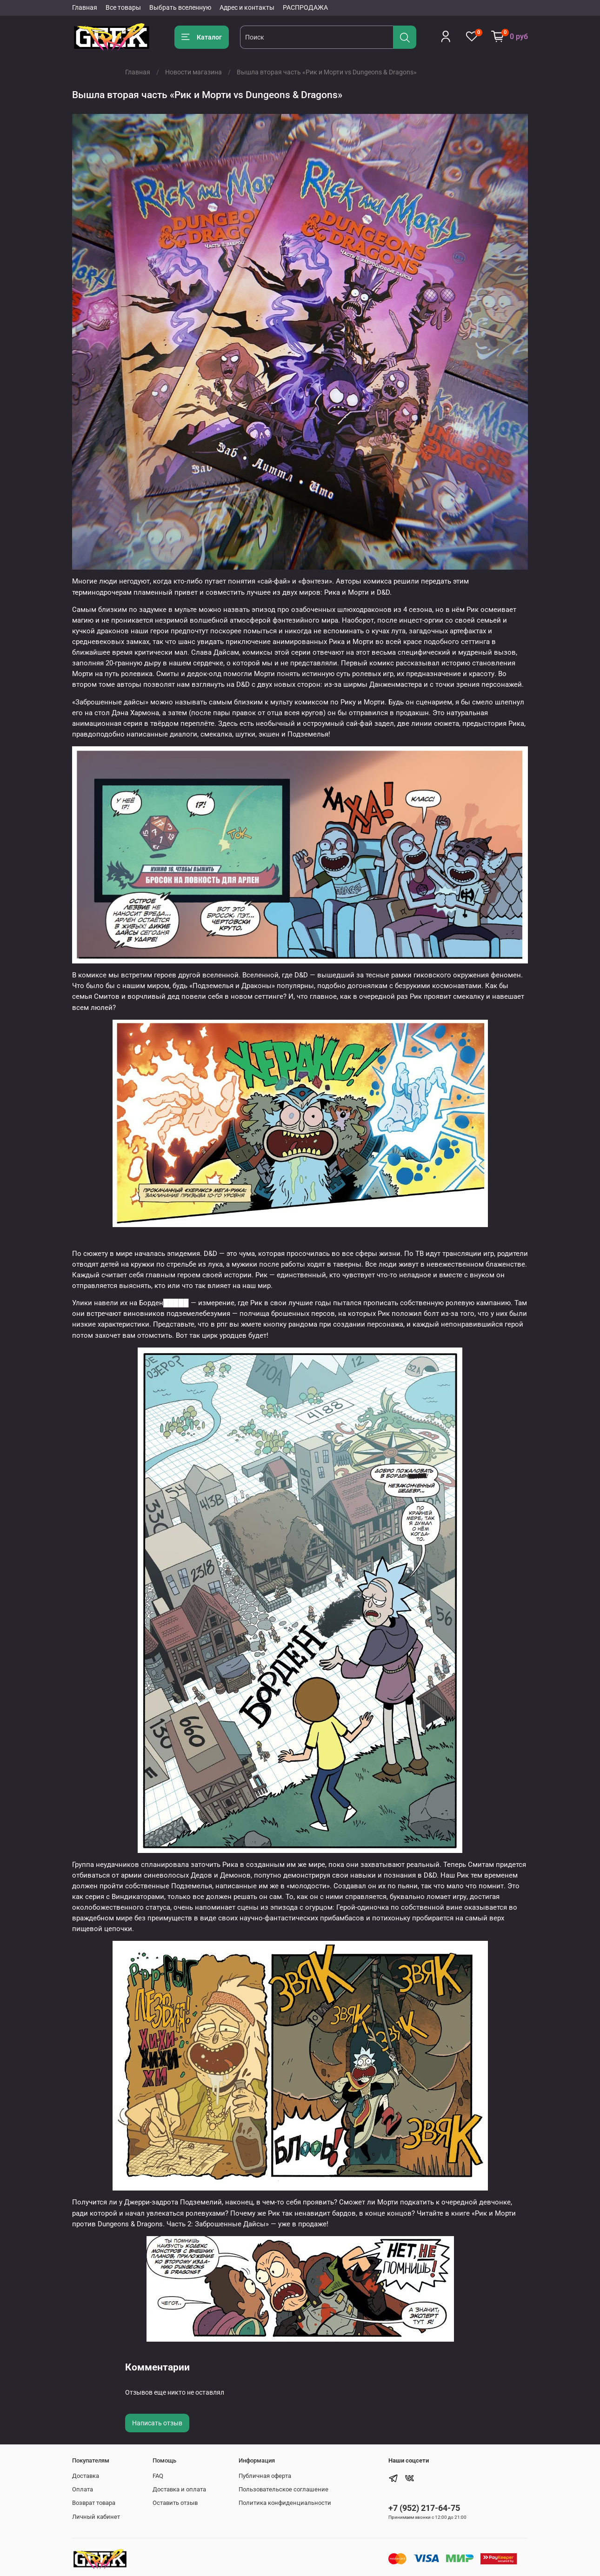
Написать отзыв (157, 2423)
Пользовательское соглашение (283, 2489)
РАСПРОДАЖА (305, 7)
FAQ (158, 2475)
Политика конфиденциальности (285, 2502)
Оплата (82, 2489)
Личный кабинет (96, 2516)
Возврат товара (93, 2502)
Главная (84, 7)
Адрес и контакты (247, 7)
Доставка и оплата (179, 2489)
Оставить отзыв (175, 2502)
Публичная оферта (265, 2475)
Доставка (85, 2475)
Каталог (201, 37)
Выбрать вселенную (180, 7)
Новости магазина (193, 72)
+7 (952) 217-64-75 (424, 2508)
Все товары (123, 7)
